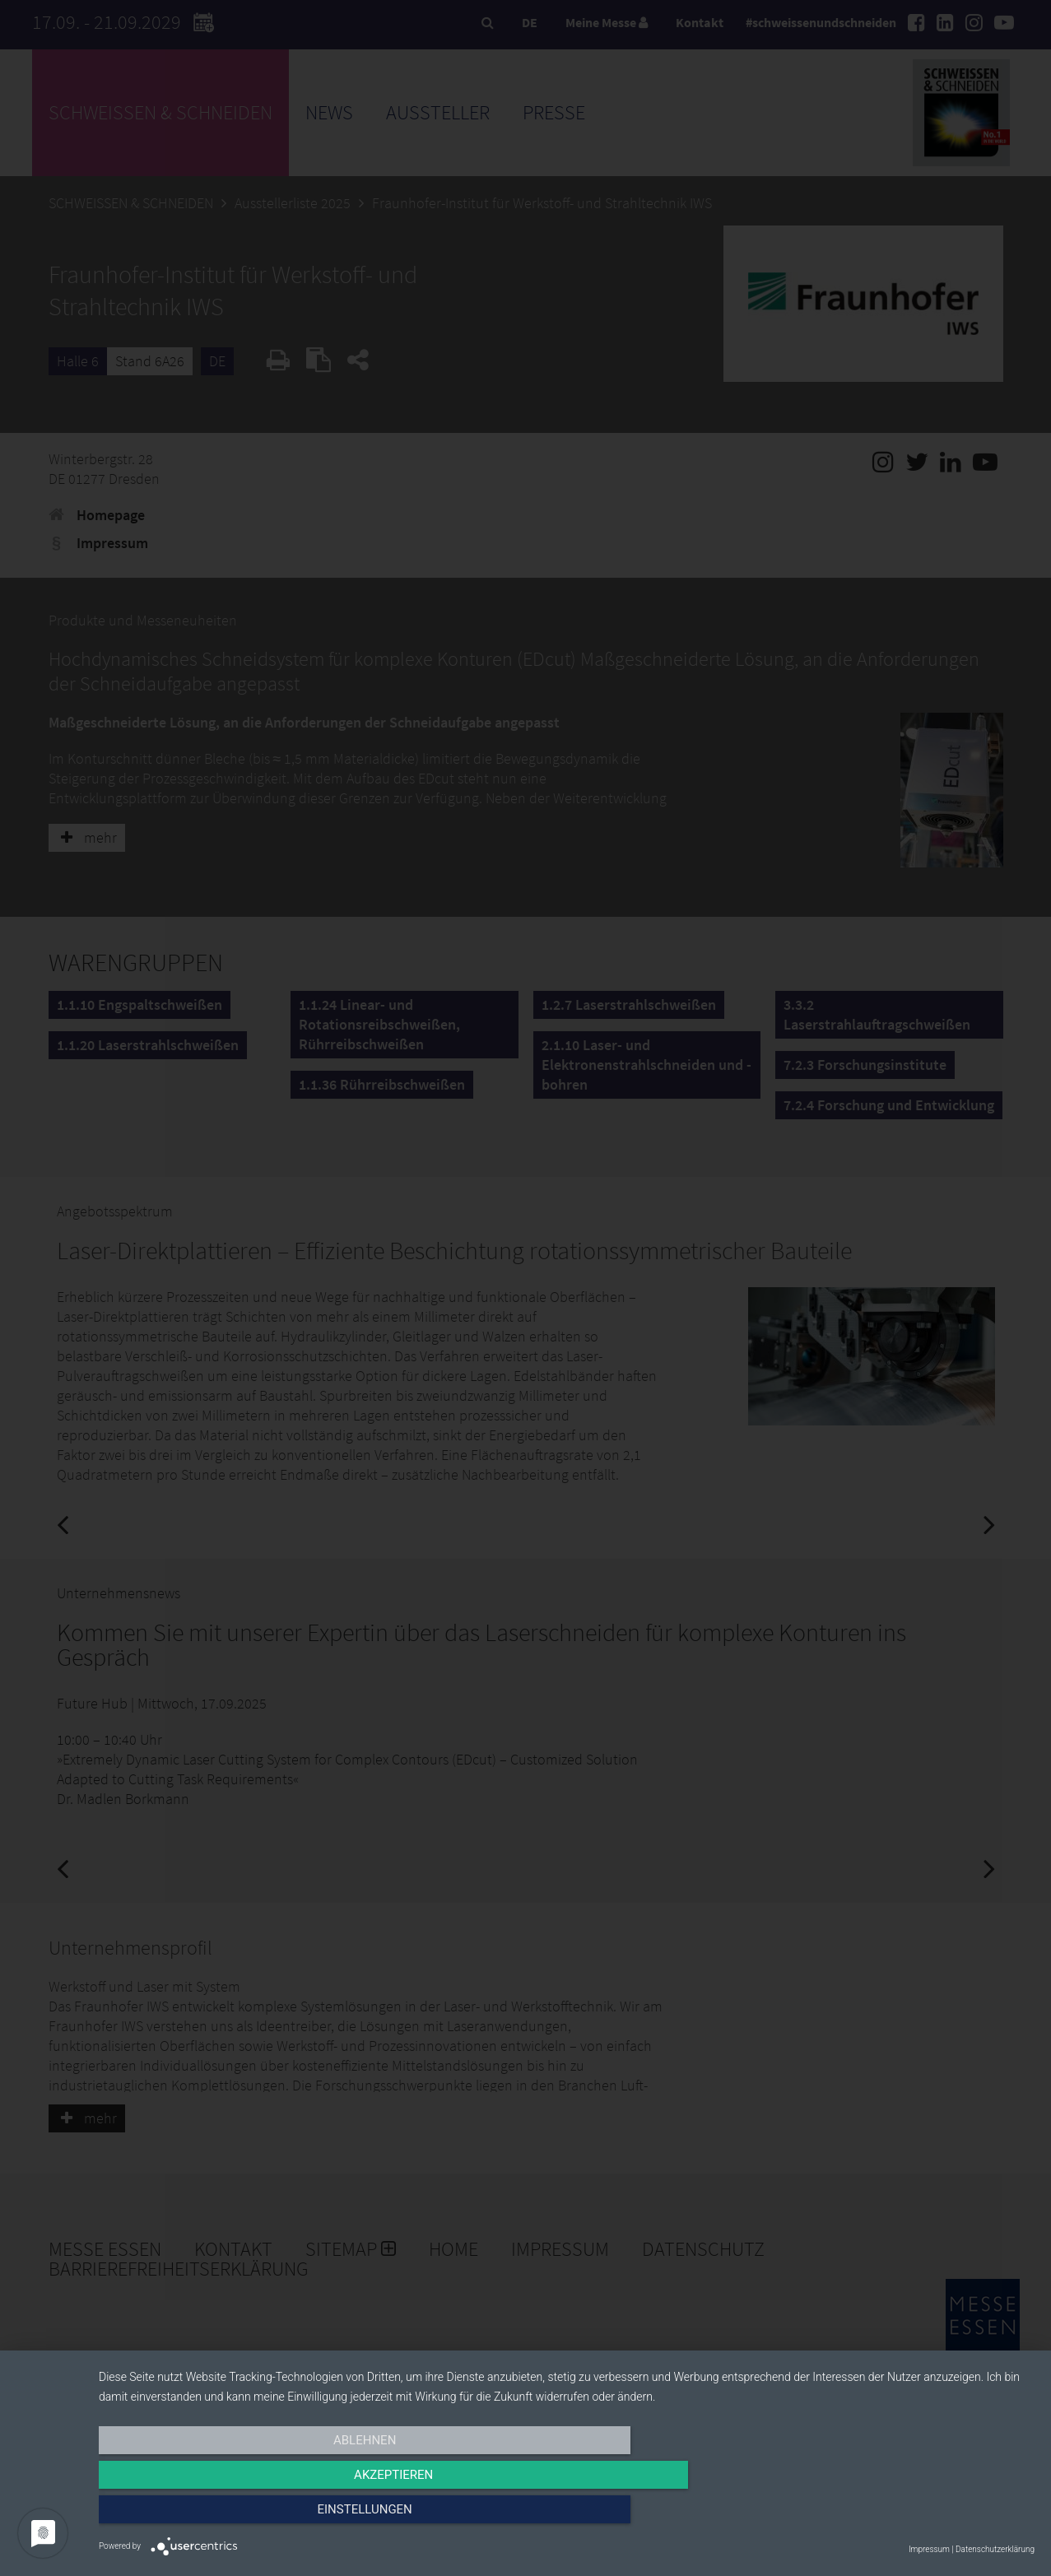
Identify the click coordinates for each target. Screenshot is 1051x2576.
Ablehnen (238, 2516)
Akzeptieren (566, 2516)
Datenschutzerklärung (995, 2549)
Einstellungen (894, 2516)
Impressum (929, 2549)
